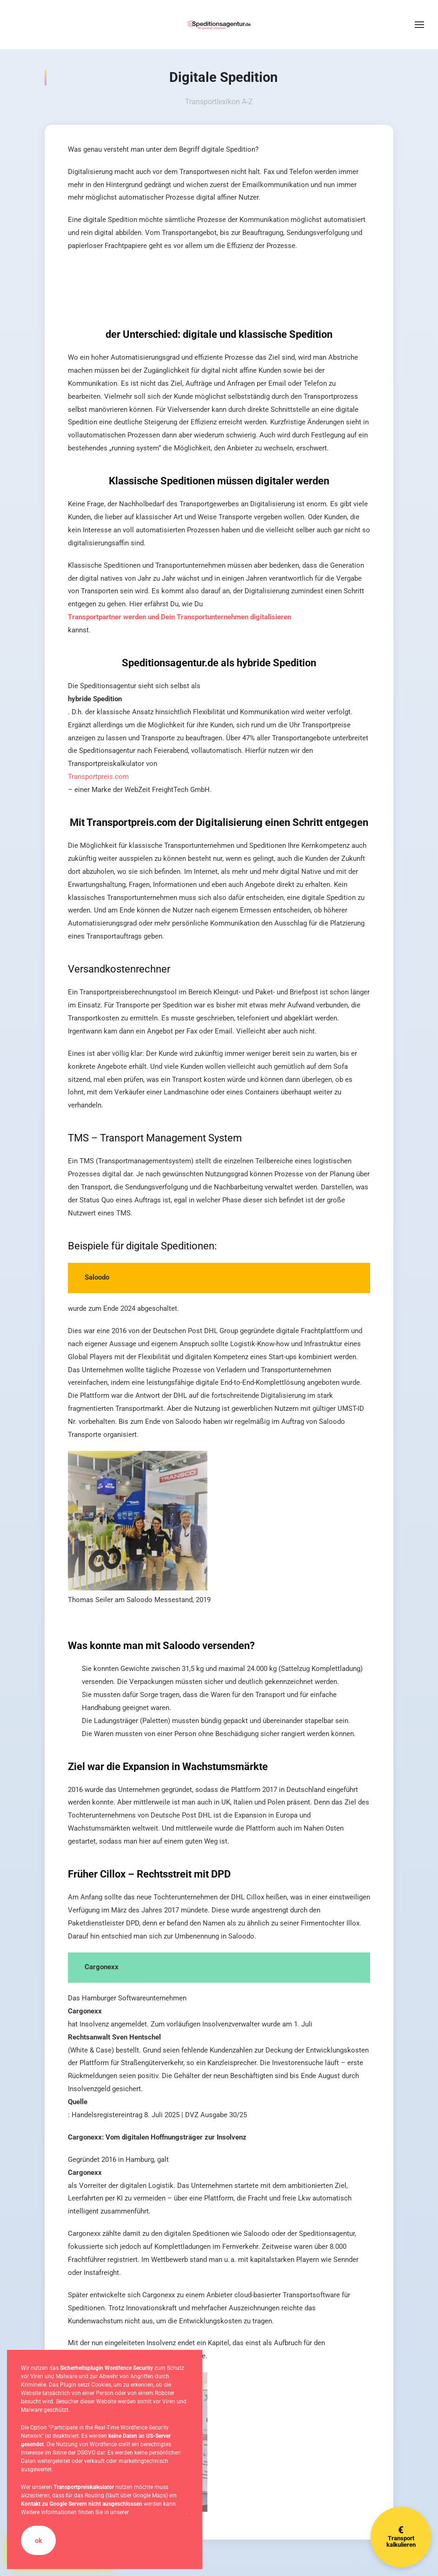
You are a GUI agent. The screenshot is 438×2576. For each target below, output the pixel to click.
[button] (419, 24)
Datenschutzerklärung (158, 2512)
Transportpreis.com (98, 776)
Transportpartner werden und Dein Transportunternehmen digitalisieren (179, 617)
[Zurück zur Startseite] (219, 24)
